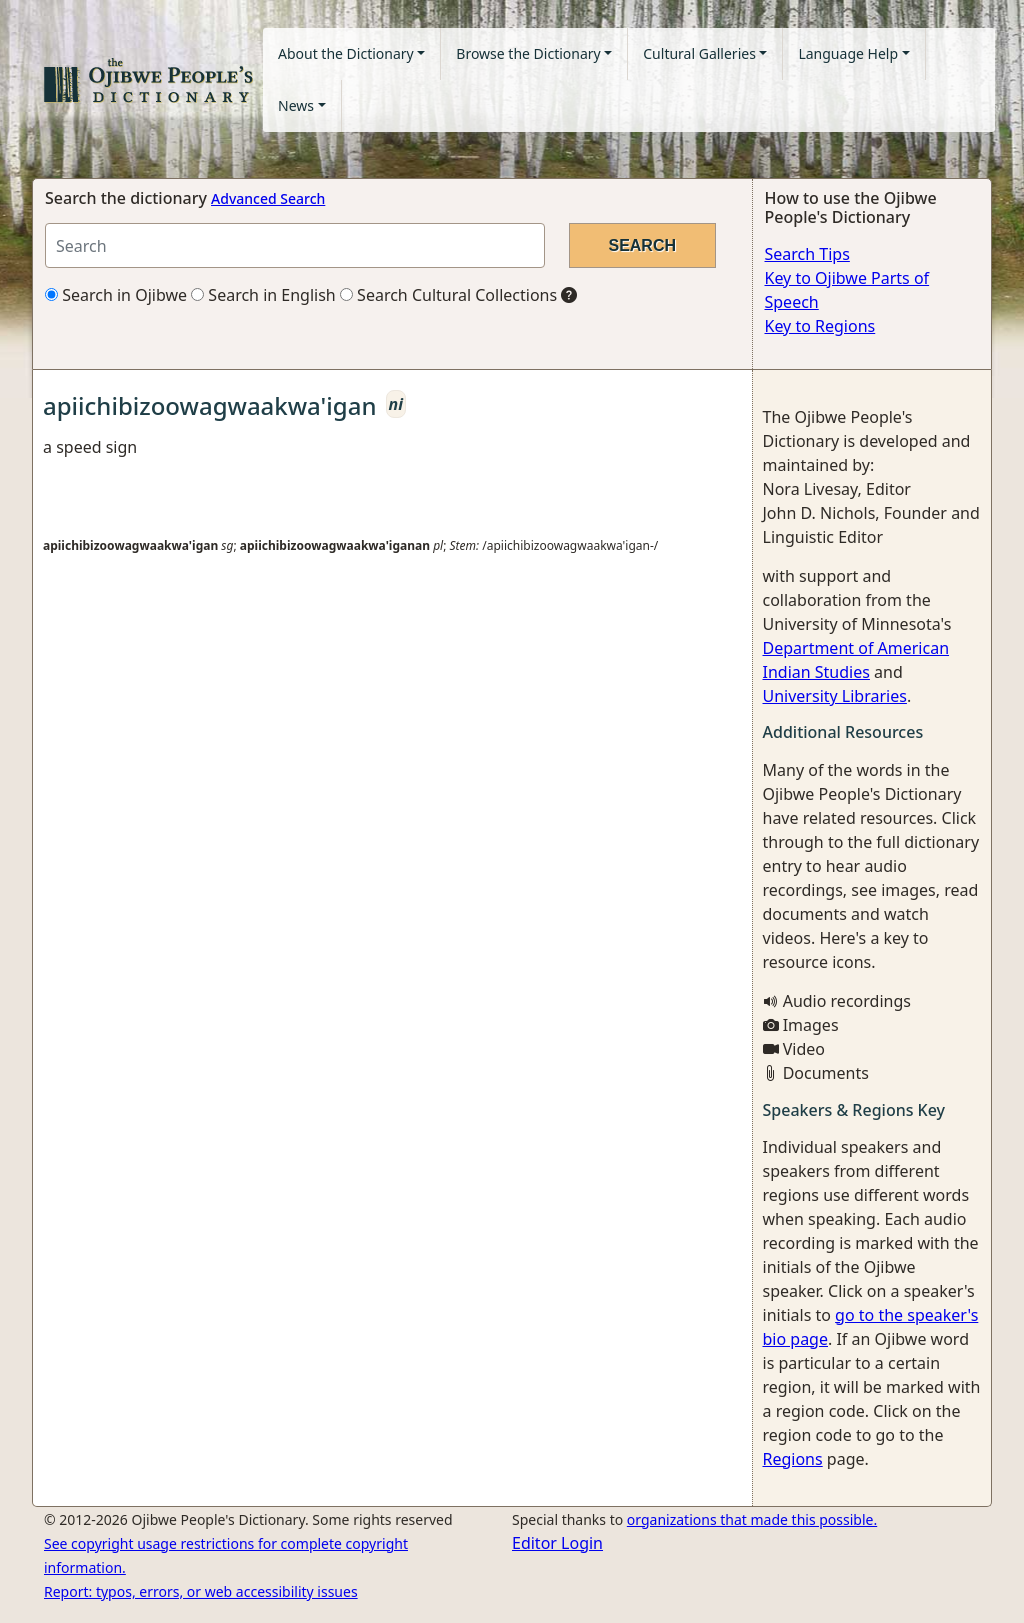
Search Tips (807, 254)
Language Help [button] (848, 53)
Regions (793, 1459)
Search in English (263, 295)
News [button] (296, 105)
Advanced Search (268, 198)
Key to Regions (820, 326)
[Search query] (295, 245)
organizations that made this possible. (752, 1519)
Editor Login (557, 1543)
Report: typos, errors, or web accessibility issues (201, 1591)
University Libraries (835, 696)
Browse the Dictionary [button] (528, 53)
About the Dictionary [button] (346, 53)
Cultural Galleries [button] (699, 53)
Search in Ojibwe (116, 295)
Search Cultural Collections (448, 295)
